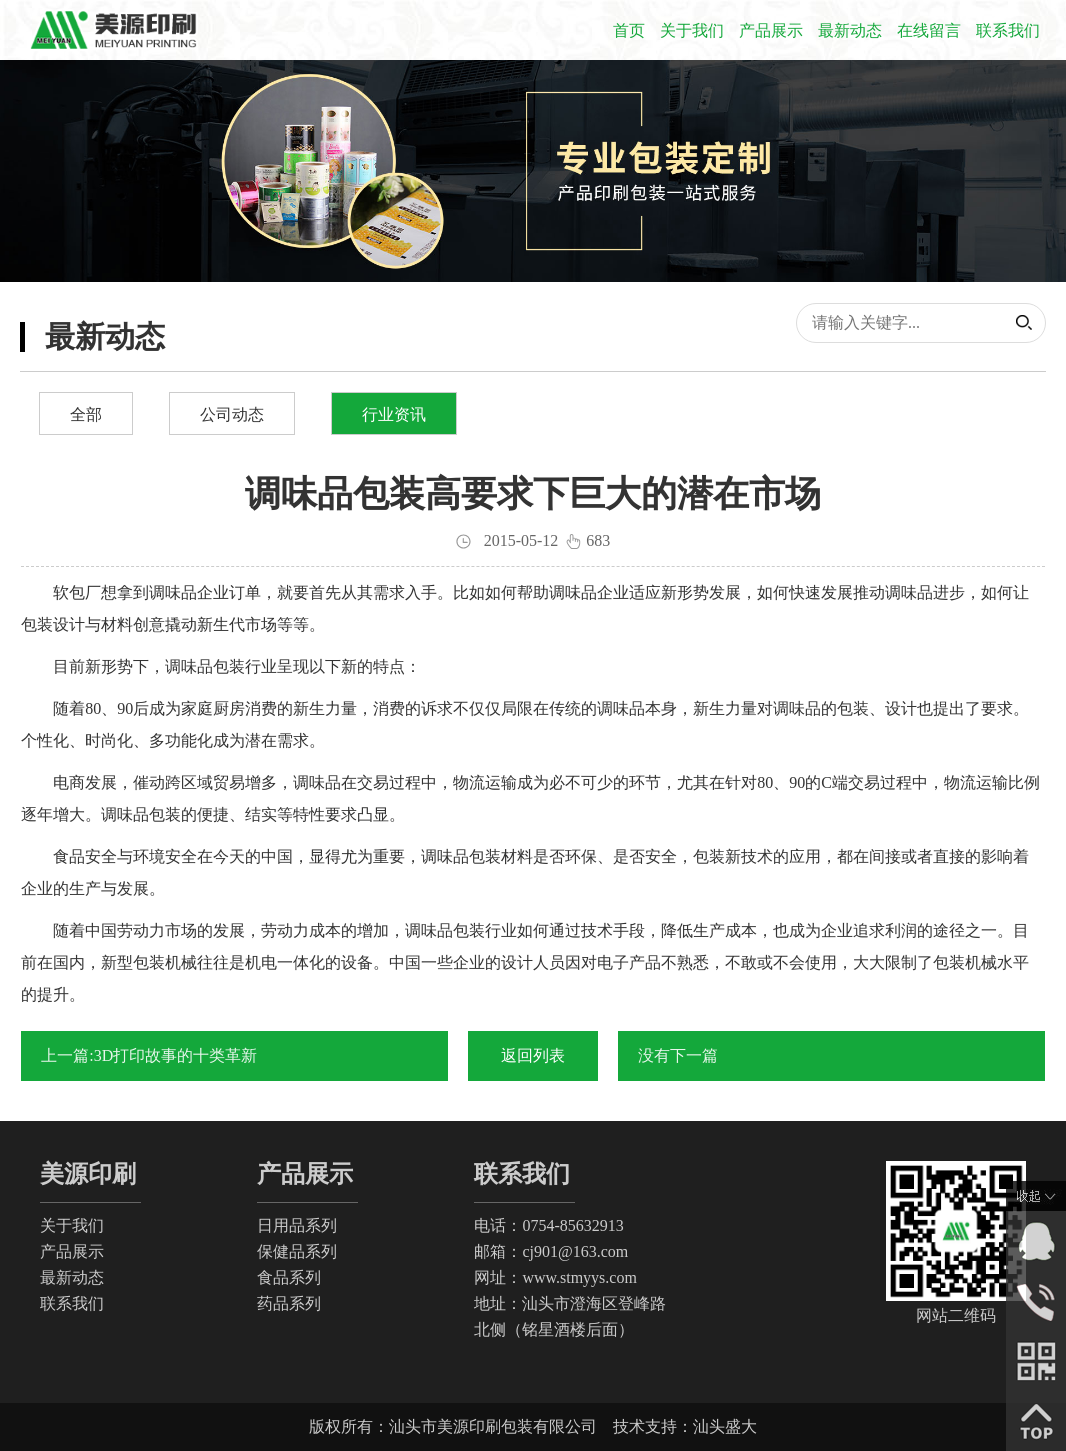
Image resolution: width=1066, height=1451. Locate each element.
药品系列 (289, 1303)
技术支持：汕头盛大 (685, 1426)
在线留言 (929, 30)
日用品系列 (297, 1225)
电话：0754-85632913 (548, 1225)
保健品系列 (297, 1251)
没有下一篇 (678, 1055)
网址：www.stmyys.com (555, 1277)
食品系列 (289, 1277)
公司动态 (232, 414)
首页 (629, 30)
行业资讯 (394, 414)
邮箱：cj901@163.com (551, 1251)
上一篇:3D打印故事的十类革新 (149, 1055)
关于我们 (692, 30)
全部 (86, 414)
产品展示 (771, 30)
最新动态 (850, 30)
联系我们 (1008, 30)
